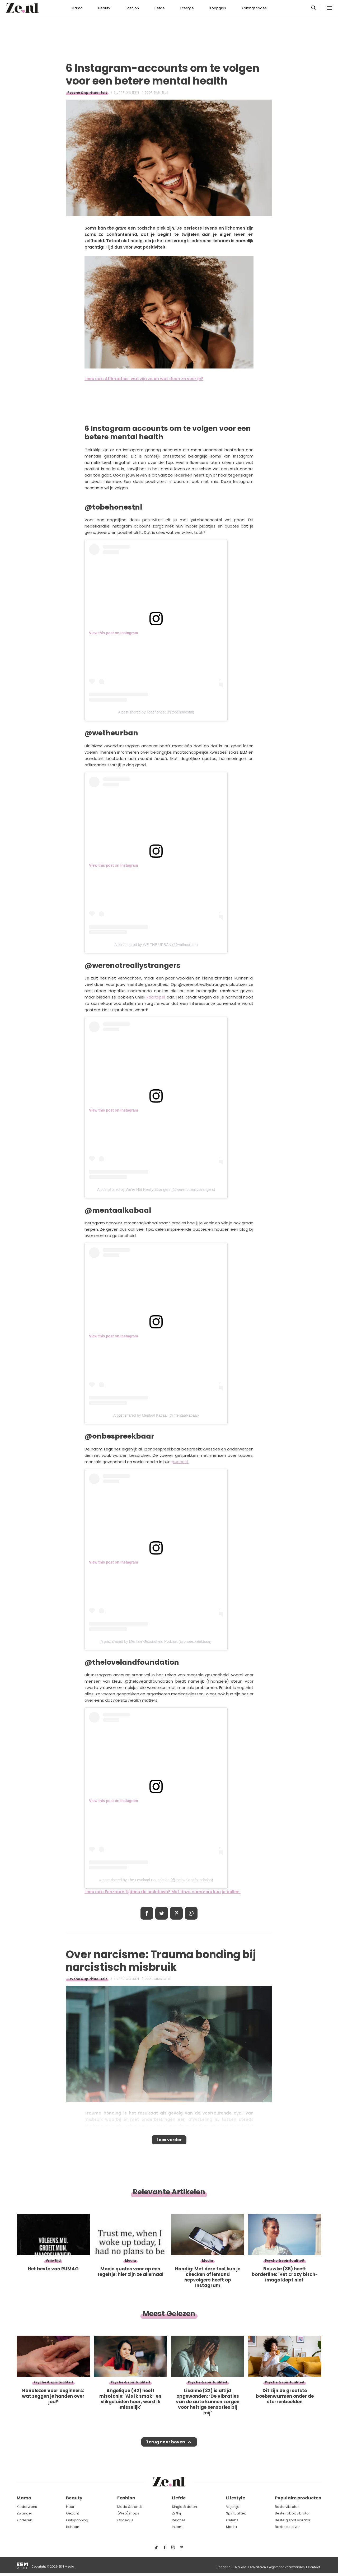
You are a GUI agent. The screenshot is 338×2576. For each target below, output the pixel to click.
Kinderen (24, 2520)
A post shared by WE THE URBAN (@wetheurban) (156, 944)
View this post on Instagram (113, 633)
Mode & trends (130, 2506)
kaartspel (156, 997)
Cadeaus (125, 2520)
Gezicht (72, 2513)
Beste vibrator (287, 2506)
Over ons (240, 2567)
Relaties (179, 2520)
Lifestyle (187, 8)
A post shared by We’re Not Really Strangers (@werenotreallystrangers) (156, 1189)
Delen (146, 1913)
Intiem (177, 2526)
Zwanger (24, 2513)
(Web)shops (128, 2513)
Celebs (232, 2520)
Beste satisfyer (287, 2526)
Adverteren (258, 2567)
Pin (176, 1913)
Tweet (161, 1913)
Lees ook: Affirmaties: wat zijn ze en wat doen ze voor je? (143, 378)
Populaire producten (298, 2498)
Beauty (104, 8)
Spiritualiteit (236, 2513)
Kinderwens (27, 2506)
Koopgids (217, 8)
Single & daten (184, 2506)
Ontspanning (77, 2520)
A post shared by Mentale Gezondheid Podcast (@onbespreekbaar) (156, 1641)
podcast (180, 1461)
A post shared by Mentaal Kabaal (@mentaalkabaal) (156, 1415)
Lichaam (73, 2526)
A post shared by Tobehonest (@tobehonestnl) (156, 712)
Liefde (159, 8)
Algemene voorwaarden (287, 2567)
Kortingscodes (254, 8)
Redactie (223, 2567)
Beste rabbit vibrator (292, 2513)
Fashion (132, 8)
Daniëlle (161, 93)
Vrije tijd (233, 2506)
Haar (70, 2506)
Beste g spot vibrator (293, 2520)
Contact (314, 2567)
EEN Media (66, 2566)
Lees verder (169, 2141)
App (191, 1913)
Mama (77, 8)
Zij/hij (176, 2513)
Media (231, 2526)
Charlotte (162, 1979)
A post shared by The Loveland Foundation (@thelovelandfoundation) (156, 1880)
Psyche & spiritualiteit (87, 92)
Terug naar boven (165, 2447)
